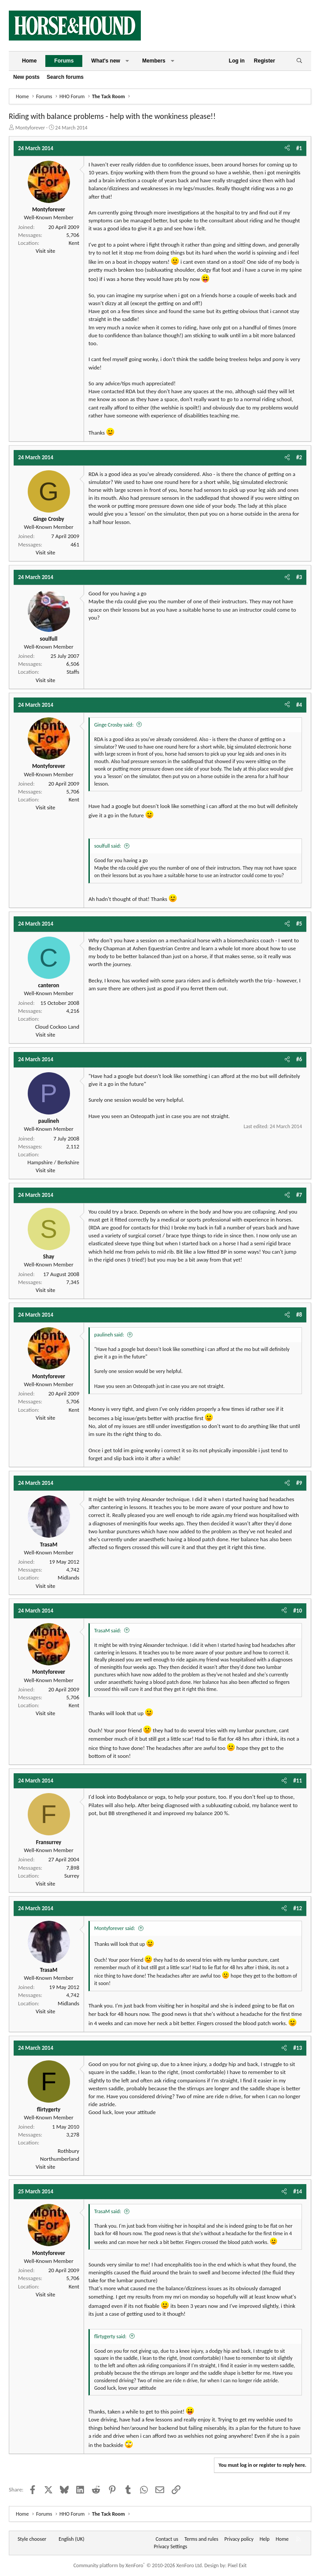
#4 (299, 704)
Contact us (167, 2539)
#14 (297, 2191)
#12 (297, 1908)
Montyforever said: (114, 1928)
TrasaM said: (107, 1631)
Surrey (71, 1875)
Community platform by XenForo (138, 2565)
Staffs (72, 671)
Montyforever (30, 128)
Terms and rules (201, 2539)
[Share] (287, 148)
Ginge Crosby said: (113, 725)
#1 (299, 148)
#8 (299, 1314)
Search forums (65, 77)
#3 (299, 577)
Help (265, 2539)
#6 (299, 1059)
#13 (297, 2048)
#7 (299, 1195)
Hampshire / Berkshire (53, 1162)
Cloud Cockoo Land (57, 1026)
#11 (297, 1780)
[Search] (299, 61)
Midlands (68, 1577)
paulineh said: (109, 1335)
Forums (64, 61)
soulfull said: (107, 846)
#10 (297, 1610)
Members (154, 61)
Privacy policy (239, 2539)
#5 (299, 923)
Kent (74, 243)
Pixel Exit (237, 2565)
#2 (299, 457)
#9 (299, 1483)
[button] (127, 61)
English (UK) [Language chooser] (71, 2539)
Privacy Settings (171, 2546)
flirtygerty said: (110, 2336)
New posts (26, 77)
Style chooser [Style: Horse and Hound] (32, 2539)
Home (29, 61)
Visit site (45, 250)
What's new (105, 61)
